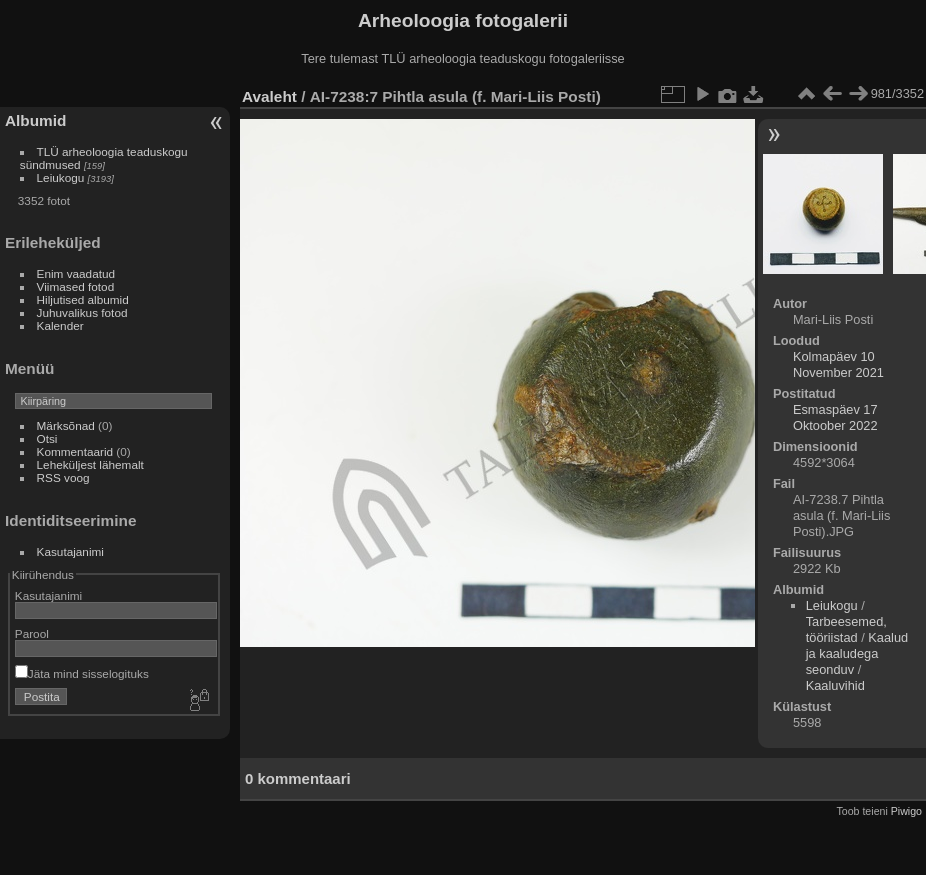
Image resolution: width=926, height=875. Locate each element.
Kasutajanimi (70, 551)
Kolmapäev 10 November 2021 (838, 364)
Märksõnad (66, 425)
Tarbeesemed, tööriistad (846, 629)
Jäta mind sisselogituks (82, 673)
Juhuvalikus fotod (82, 312)
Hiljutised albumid (83, 299)
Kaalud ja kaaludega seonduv (857, 653)
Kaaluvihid (835, 685)
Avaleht (269, 96)
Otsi (47, 438)
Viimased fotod (76, 286)
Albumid (35, 120)
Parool (32, 633)
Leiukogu (61, 177)
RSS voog (63, 477)
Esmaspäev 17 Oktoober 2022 (835, 417)
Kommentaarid (75, 451)
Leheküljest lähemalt (90, 464)
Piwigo (906, 811)
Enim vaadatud (76, 273)
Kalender (60, 325)
